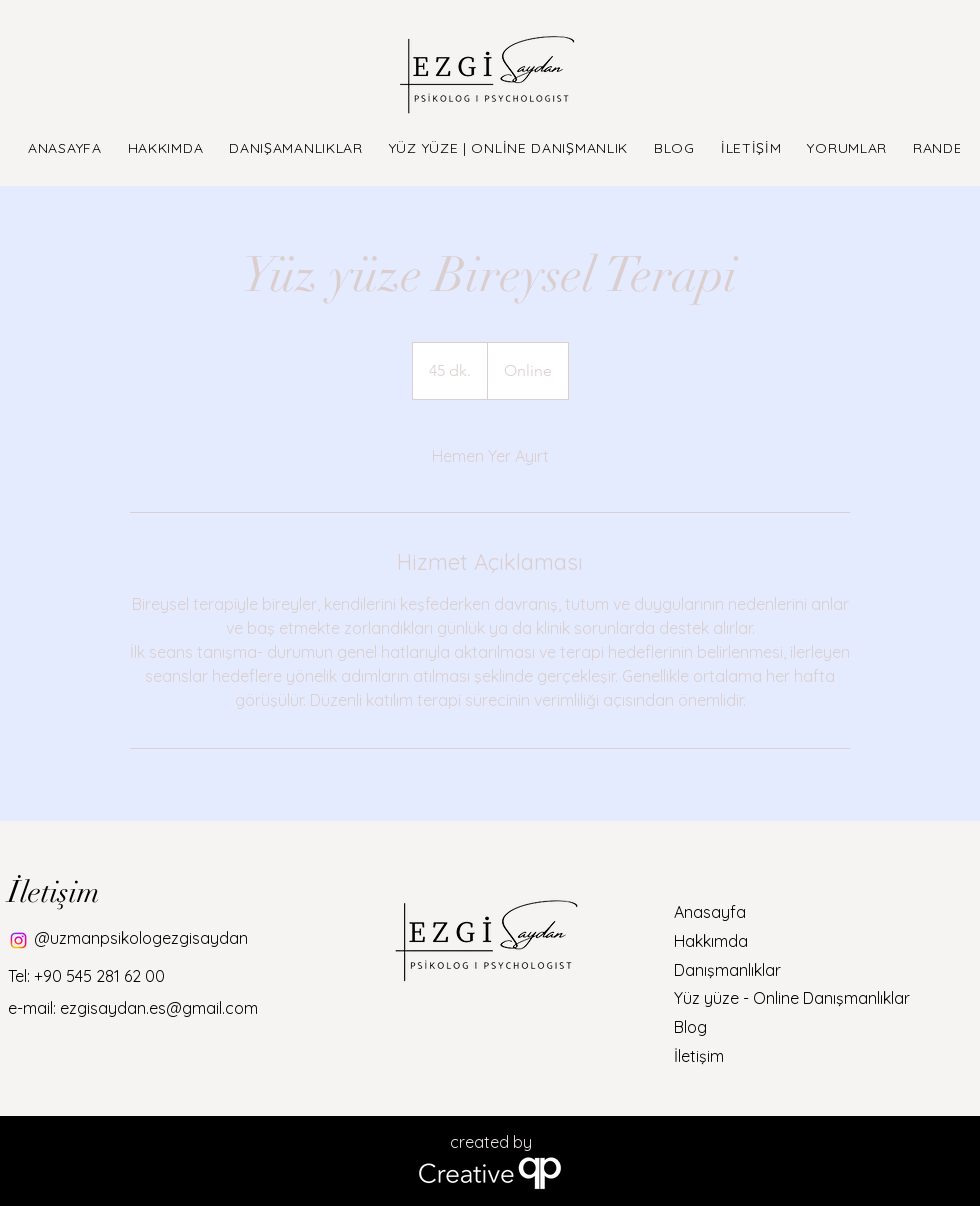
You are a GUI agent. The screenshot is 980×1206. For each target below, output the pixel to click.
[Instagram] (18, 940)
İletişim (699, 1056)
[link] (490, 456)
